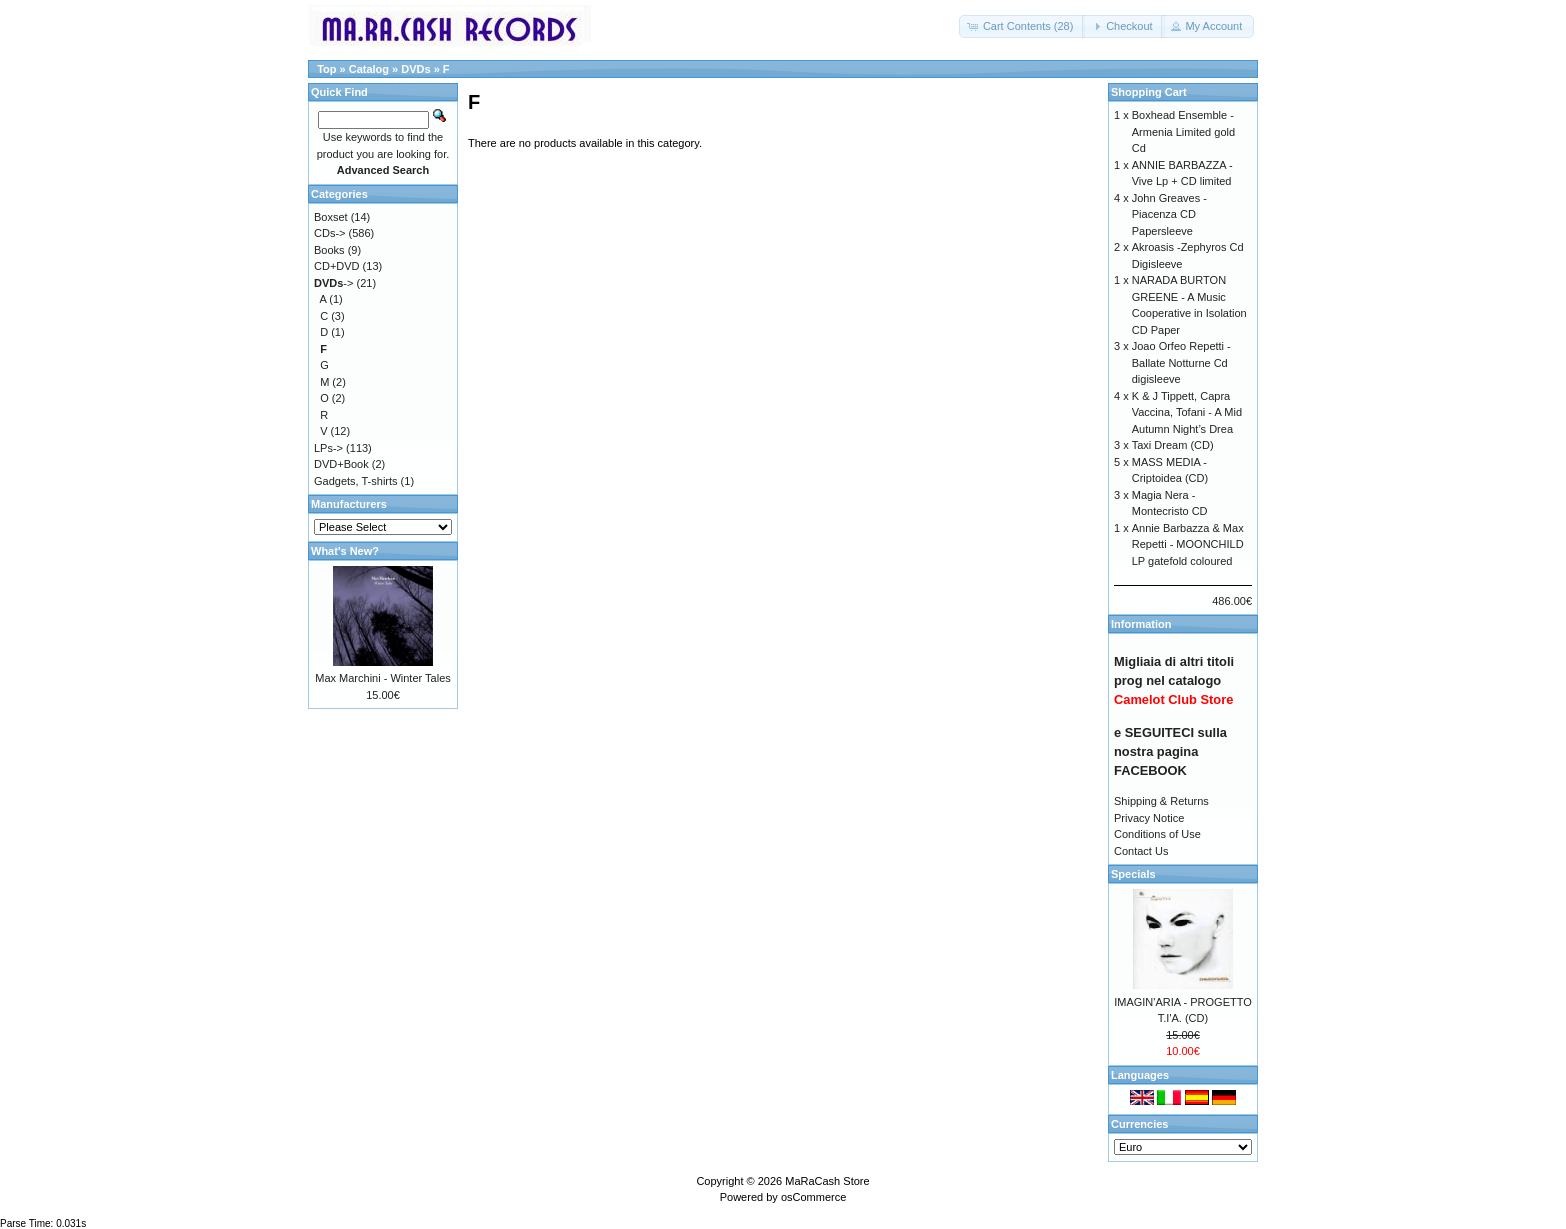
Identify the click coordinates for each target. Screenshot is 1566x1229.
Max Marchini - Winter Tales (383, 678)
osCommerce (813, 1197)
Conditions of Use (1157, 834)
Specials (1133, 874)
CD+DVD (337, 266)
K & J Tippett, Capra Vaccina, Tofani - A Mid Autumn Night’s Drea (1187, 412)
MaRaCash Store (827, 1181)
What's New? (345, 551)
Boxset (331, 217)
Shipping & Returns (1161, 801)
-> (333, 283)
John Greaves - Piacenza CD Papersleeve (1169, 214)
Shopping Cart (1149, 92)
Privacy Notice (1149, 818)
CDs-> (329, 233)
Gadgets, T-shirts (356, 481)
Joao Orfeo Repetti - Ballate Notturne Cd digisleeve (1181, 362)
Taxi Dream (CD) (1173, 445)
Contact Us (1141, 851)
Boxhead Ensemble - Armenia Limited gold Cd (1183, 131)
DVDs (415, 69)
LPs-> (328, 448)
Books (329, 250)
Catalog (369, 69)
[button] (1022, 26)
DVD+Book (341, 464)
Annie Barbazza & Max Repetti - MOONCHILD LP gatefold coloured (1188, 544)
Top (326, 69)
